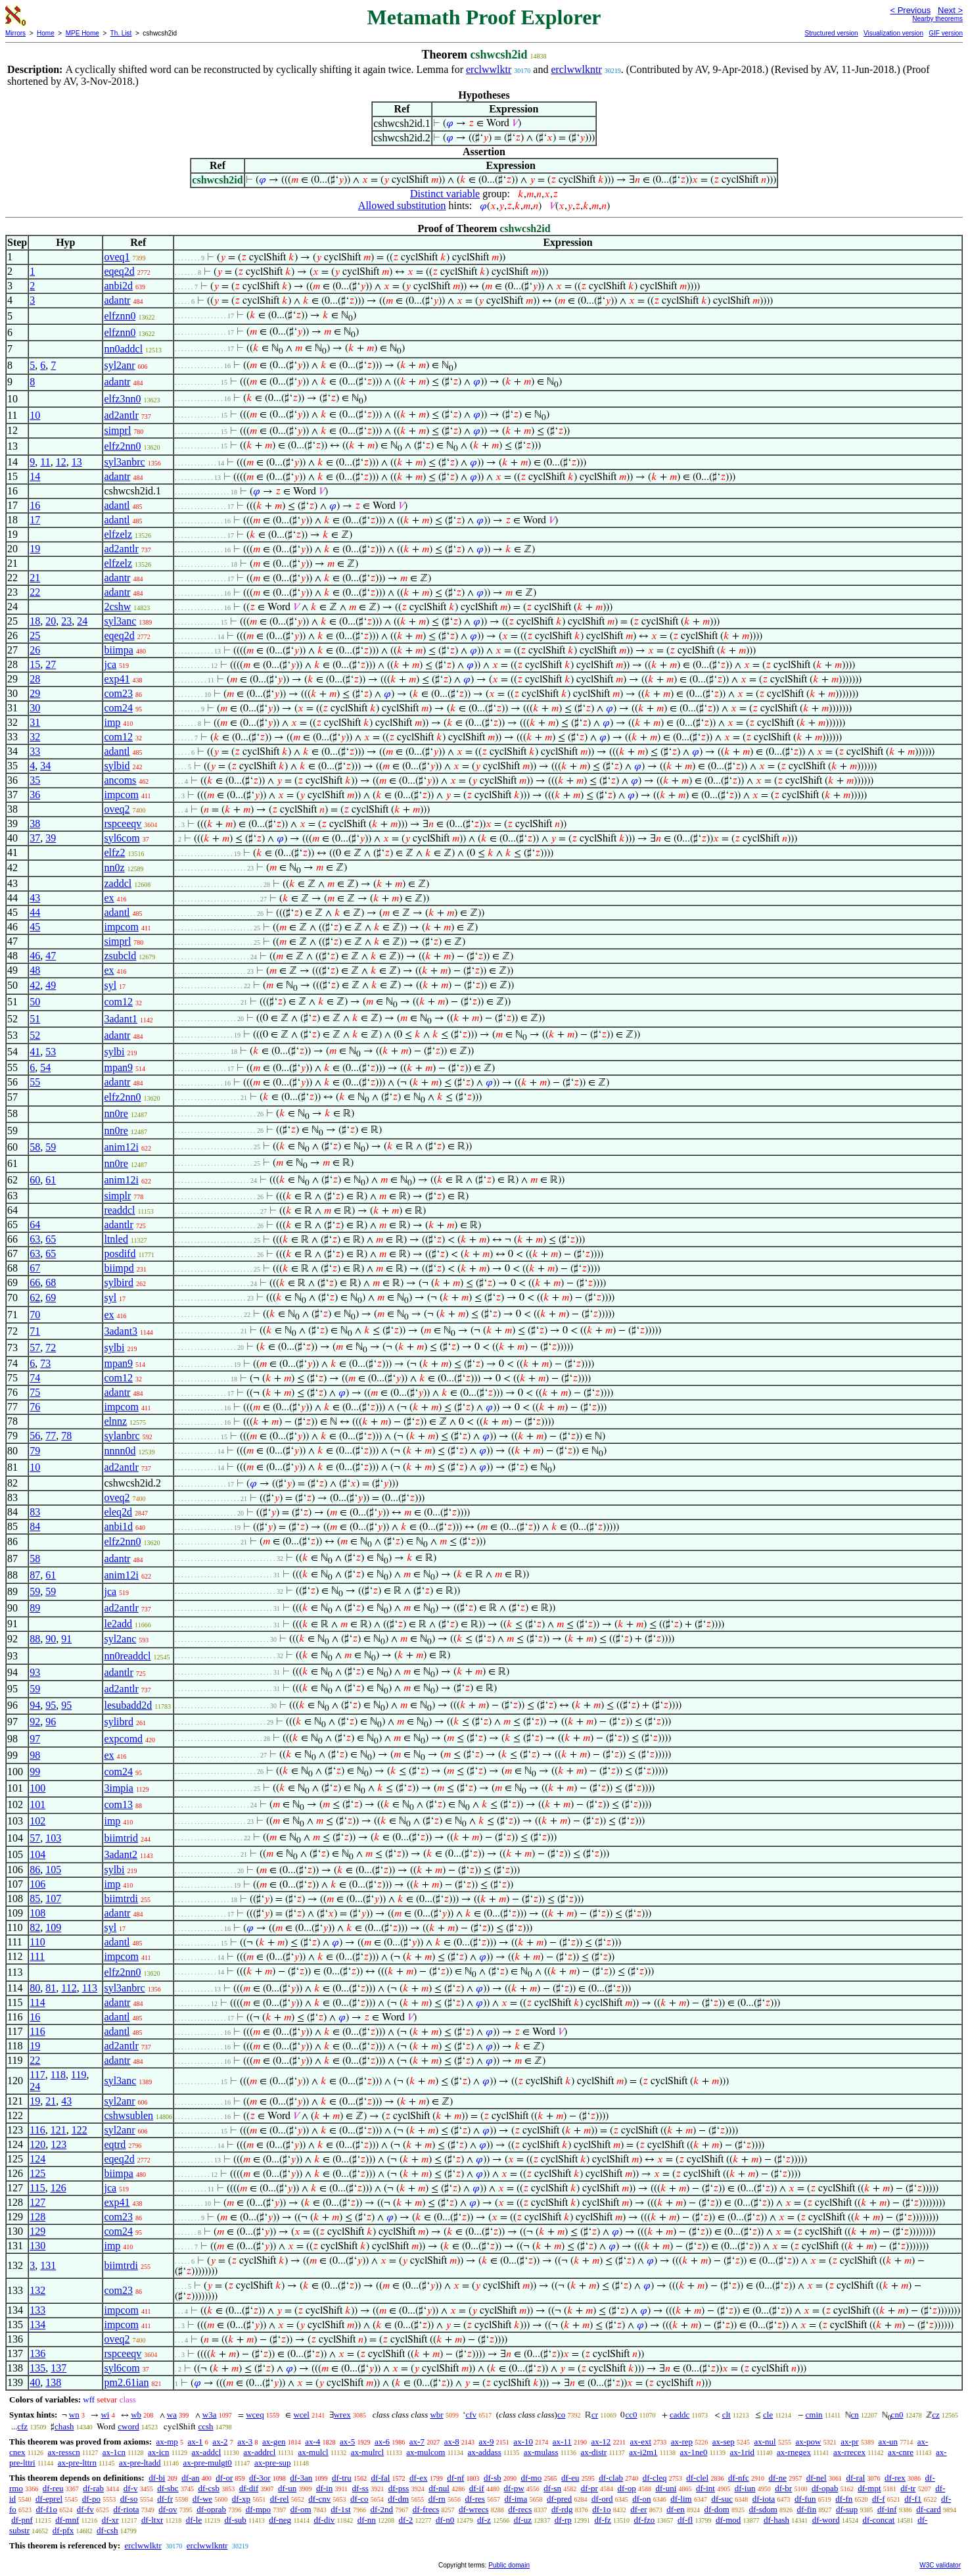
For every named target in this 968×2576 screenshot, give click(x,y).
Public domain (509, 2565)
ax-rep (682, 2441)
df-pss (398, 2488)
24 (82, 621)
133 (37, 2310)
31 (35, 722)
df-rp (563, 2520)
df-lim (681, 2499)
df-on (641, 2499)
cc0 (631, 2415)
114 (37, 2002)
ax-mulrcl (367, 2452)
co (561, 2415)
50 (35, 1001)
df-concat (878, 2520)
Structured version (831, 33)
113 (89, 1987)
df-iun (745, 2488)
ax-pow (808, 2441)
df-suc (722, 2499)
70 (35, 1314)
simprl (117, 430)
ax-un (888, 2441)
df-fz (603, 2520)
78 (66, 1435)
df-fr (165, 2499)
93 (35, 1672)
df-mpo (258, 2509)
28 (35, 678)
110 (37, 1941)
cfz (22, 2426)
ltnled (115, 1239)
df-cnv (319, 2499)
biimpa (118, 650)
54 (45, 1067)
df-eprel (48, 2499)
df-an (190, 2478)
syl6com (121, 838)
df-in (324, 2488)
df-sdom (763, 2509)
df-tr (907, 2488)
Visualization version (893, 33)
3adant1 (120, 1018)
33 (35, 751)
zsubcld (120, 955)
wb (136, 2415)
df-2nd (381, 2509)
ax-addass (484, 2452)
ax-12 (601, 2441)
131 (48, 2265)
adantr (117, 300)
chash (64, 2426)
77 (50, 1435)
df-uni (666, 2488)
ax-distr (594, 2452)
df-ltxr (152, 2520)
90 (50, 1638)
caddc (679, 2415)
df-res (475, 2499)
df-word (826, 2520)
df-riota (126, 2509)
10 (35, 415)
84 (35, 1526)
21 (35, 577)
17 (35, 519)
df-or (224, 2478)
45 (35, 926)
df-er (638, 2509)
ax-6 (382, 2441)
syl (110, 985)
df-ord (602, 2499)
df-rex (895, 2478)
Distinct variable (445, 193)
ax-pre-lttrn (77, 2463)
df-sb (492, 2478)
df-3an (301, 2478)
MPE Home (82, 33)
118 (58, 2074)
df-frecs (426, 2509)
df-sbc (168, 2488)
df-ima (516, 2499)
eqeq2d (119, 271)
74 (35, 1377)
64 (35, 1224)
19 (35, 548)
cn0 (897, 2415)
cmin (814, 2415)
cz (936, 2415)
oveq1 (116, 256)
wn (74, 2415)
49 (50, 985)
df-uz (523, 2520)
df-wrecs (473, 2509)
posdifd (119, 1253)
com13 (118, 1804)
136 (37, 2353)
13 (77, 461)
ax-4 (312, 2441)
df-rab (93, 2488)
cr (594, 2415)
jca (110, 664)
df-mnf (67, 2520)
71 (35, 1331)
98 (35, 1755)
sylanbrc (121, 1435)
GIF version (946, 33)
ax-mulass (541, 2452)
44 (35, 912)
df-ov (167, 2509)
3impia (118, 1788)
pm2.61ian (126, 2382)
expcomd (123, 1738)
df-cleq (655, 2478)
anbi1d (118, 1526)
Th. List (121, 33)
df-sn (552, 2488)
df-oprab (211, 2509)
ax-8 (451, 2441)
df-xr (110, 2520)
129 (37, 2231)
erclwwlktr (488, 69)
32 (35, 736)
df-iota (763, 2499)
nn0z (114, 867)
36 (35, 794)
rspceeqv (122, 823)
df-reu (53, 2488)
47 (50, 955)
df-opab (825, 2488)
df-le (194, 2520)
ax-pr (849, 2441)
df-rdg (562, 2509)
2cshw (117, 606)
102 (37, 1820)
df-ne (777, 2478)
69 (50, 1297)
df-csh (107, 2530)
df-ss (360, 2488)
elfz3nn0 (122, 398)
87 (35, 1575)
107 (53, 1898)
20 (50, 621)
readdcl (119, 1210)
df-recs (520, 2509)
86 (35, 1869)
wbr (436, 2415)
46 (35, 955)
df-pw (514, 2488)
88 (35, 1638)
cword (128, 2426)
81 (50, 1987)
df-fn (843, 2499)
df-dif (249, 2488)
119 (78, 2074)
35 (35, 780)
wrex (342, 2415)
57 (35, 1347)
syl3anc (120, 621)
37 (35, 838)
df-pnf (22, 2520)
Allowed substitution (402, 205)
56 (35, 1435)
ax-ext (640, 2441)
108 (37, 1913)
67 (35, 1268)
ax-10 (523, 2441)
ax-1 (195, 2441)
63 (35, 1239)
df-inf (887, 2509)
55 (35, 1081)
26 (35, 650)
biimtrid (121, 1838)
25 (35, 635)
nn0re (115, 1113)
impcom (121, 794)
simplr (117, 1195)
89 (35, 1607)
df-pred (559, 2499)
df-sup (847, 2509)
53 (50, 1051)
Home (46, 33)
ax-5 (347, 2441)
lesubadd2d (128, 1705)
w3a (209, 2415)
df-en (675, 2509)
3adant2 (120, 1854)
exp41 (116, 678)
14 (35, 476)
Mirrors (15, 33)
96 (50, 1721)
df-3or (260, 2478)
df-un (287, 2488)
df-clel (697, 2478)
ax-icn (158, 2452)
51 (35, 1018)
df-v (131, 2488)
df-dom (716, 2509)
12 (61, 461)
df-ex (418, 2478)
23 (66, 621)
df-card (928, 2509)
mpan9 (118, 1067)
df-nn (366, 2520)
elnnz (115, 1421)
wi (105, 2415)
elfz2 (114, 852)
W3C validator (940, 2565)
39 (50, 838)
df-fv (85, 2509)
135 (37, 2367)
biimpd (118, 1268)
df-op (627, 2488)
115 (37, 2187)
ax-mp (167, 2441)
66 (35, 1282)
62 (35, 1297)
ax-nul (764, 2441)
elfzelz (118, 534)
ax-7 (417, 2441)
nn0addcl (123, 348)
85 (35, 1898)
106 (37, 1884)
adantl (116, 505)
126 (58, 2187)
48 (35, 970)
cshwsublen (128, 2115)
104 (37, 1854)
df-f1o (47, 2509)
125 (37, 2173)
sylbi (114, 1051)
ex (109, 897)
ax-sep (723, 2441)
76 (35, 1406)
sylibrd (118, 1721)
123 (58, 2144)
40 (35, 2382)
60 (35, 1179)
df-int (705, 2488)
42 (35, 985)
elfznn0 (119, 316)
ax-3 (244, 2441)
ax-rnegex (794, 2452)
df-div (324, 2520)
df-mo (531, 2478)
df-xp (241, 2499)
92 (35, 1721)
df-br (783, 2488)
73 (45, 1363)
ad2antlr (121, 415)
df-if (476, 2488)
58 (35, 1147)
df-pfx (63, 2530)
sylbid (116, 765)
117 (37, 2074)
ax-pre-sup (272, 2463)
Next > (950, 10)
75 (35, 1392)
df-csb (208, 2488)
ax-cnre (900, 2452)
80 (35, 1987)
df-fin (807, 2509)
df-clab (611, 2478)
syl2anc (120, 1638)
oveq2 (116, 809)
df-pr (589, 2488)
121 (58, 2129)
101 (37, 1804)
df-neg (280, 2520)
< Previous (910, 10)
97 (35, 1738)
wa (172, 2415)
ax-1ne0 (694, 2452)
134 (37, 2324)
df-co (359, 2499)
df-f (878, 2499)
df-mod (728, 2520)
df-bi (157, 2478)
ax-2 (219, 2441)
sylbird (118, 1282)
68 (50, 1282)
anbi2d (118, 285)
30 (35, 707)
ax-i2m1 (643, 2452)
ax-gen (273, 2441)
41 (35, 1051)
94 (35, 1705)
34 (45, 765)
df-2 (406, 2520)
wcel (301, 2415)
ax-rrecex (849, 2452)
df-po (91, 2499)
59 (50, 1147)
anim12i (121, 1147)
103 (53, 1838)
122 (79, 2129)
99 (35, 1771)
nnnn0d (119, 1450)
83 (35, 1511)
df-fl (685, 2520)
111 (37, 1956)
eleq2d (118, 1511)
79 (35, 1450)
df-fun (805, 2499)
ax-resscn (64, 2452)
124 (37, 2158)
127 (37, 2202)
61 (50, 1179)
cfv (470, 2415)
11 (45, 461)
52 (35, 1035)
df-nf (455, 2478)
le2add (118, 1623)
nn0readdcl (127, 1655)
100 (37, 1788)
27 (50, 664)
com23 (118, 693)
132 (37, 2290)
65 (50, 1239)
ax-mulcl (313, 2452)
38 (35, 823)
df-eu (570, 2478)
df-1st (340, 2509)
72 (50, 1347)
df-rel (279, 2499)
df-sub (235, 2520)
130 (37, 2245)
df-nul (438, 2488)
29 (35, 693)
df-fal (380, 2478)
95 (50, 1705)
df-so (129, 2499)
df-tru (342, 2478)
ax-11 (562, 2441)
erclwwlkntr (576, 69)
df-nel (816, 2478)
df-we (202, 2499)
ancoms (120, 780)
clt (726, 2415)
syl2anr (119, 365)
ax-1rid (741, 2452)
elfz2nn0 (122, 446)
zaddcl (117, 883)
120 (37, 2144)
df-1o (601, 2509)
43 (35, 897)
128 (37, 2216)
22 (35, 592)
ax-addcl (206, 2452)
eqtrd (115, 2144)
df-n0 (445, 2520)
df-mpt (869, 2488)
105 (53, 1869)
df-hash (776, 2520)
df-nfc (738, 2478)
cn (855, 2415)
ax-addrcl (259, 2452)
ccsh (205, 2426)
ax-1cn (114, 2452)
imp (112, 722)
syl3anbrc (124, 461)
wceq (255, 2415)
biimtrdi (121, 1898)
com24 (118, 707)
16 (35, 505)
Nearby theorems (937, 18)
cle (768, 2415)
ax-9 (486, 2441)
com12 (118, 736)
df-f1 (912, 2499)
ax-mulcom (425, 2452)
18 (35, 621)
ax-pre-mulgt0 (207, 2463)
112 (68, 1987)
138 (53, 2382)
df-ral (855, 2478)
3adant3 (120, 1331)
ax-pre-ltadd (140, 2463)
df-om (300, 2509)
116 (37, 2031)
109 (53, 1927)
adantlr (118, 1224)
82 (35, 1927)
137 (58, 2367)
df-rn (437, 2499)
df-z (484, 2520)
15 (35, 664)
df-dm (398, 2499)
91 (66, 1638)
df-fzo (644, 2520)
